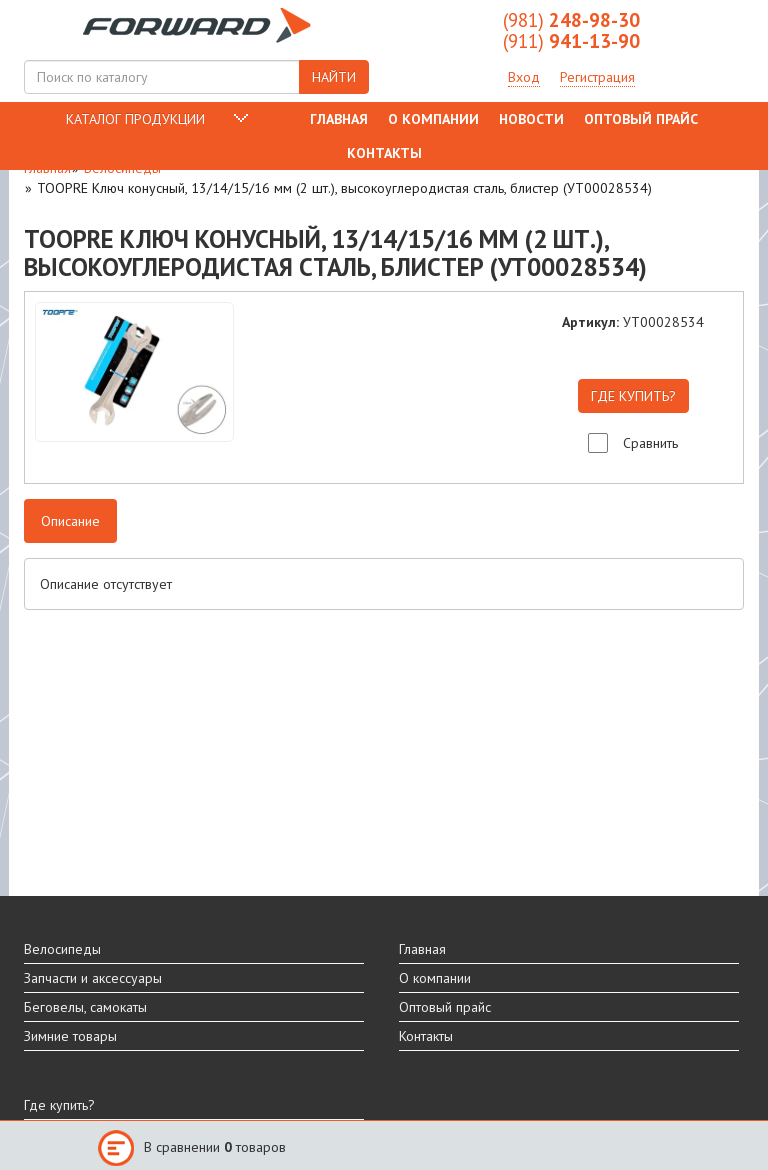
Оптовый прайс (641, 119)
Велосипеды (62, 949)
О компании (433, 119)
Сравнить (650, 443)
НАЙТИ (334, 77)
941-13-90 (571, 41)
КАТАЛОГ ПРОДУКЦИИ (135, 119)
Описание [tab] (70, 521)
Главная (339, 119)
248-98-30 (571, 20)
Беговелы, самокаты (85, 1007)
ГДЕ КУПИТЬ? (633, 396)
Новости (531, 119)
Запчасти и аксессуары (93, 978)
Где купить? (59, 1105)
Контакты (384, 153)
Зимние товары (70, 1036)
